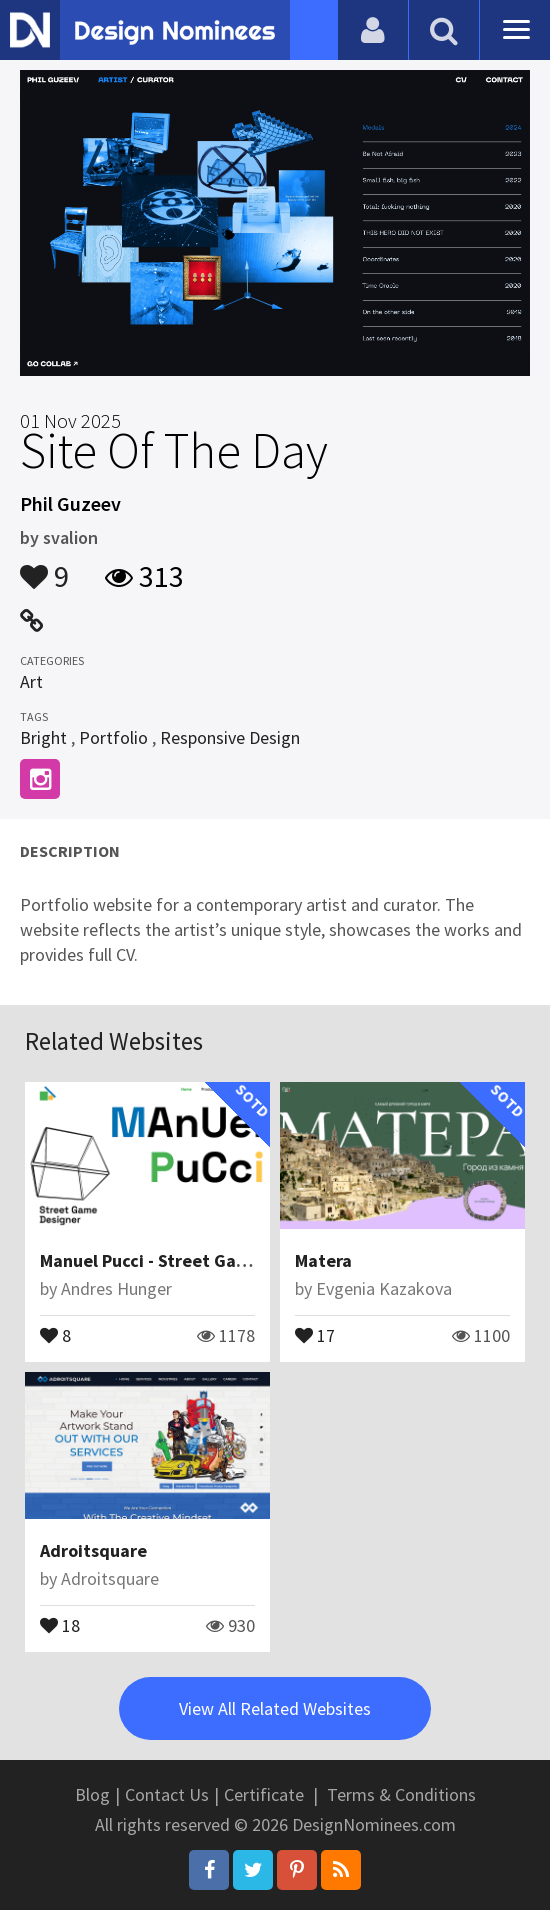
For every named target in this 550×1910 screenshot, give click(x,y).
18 (60, 1624)
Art (31, 681)
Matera (323, 1260)
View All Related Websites (275, 1708)
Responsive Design (230, 737)
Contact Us (167, 1794)
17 (315, 1334)
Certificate (264, 1794)
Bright (43, 737)
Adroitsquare (93, 1550)
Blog (92, 1794)
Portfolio (113, 737)
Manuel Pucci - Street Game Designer (188, 1260)
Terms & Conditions (401, 1794)
